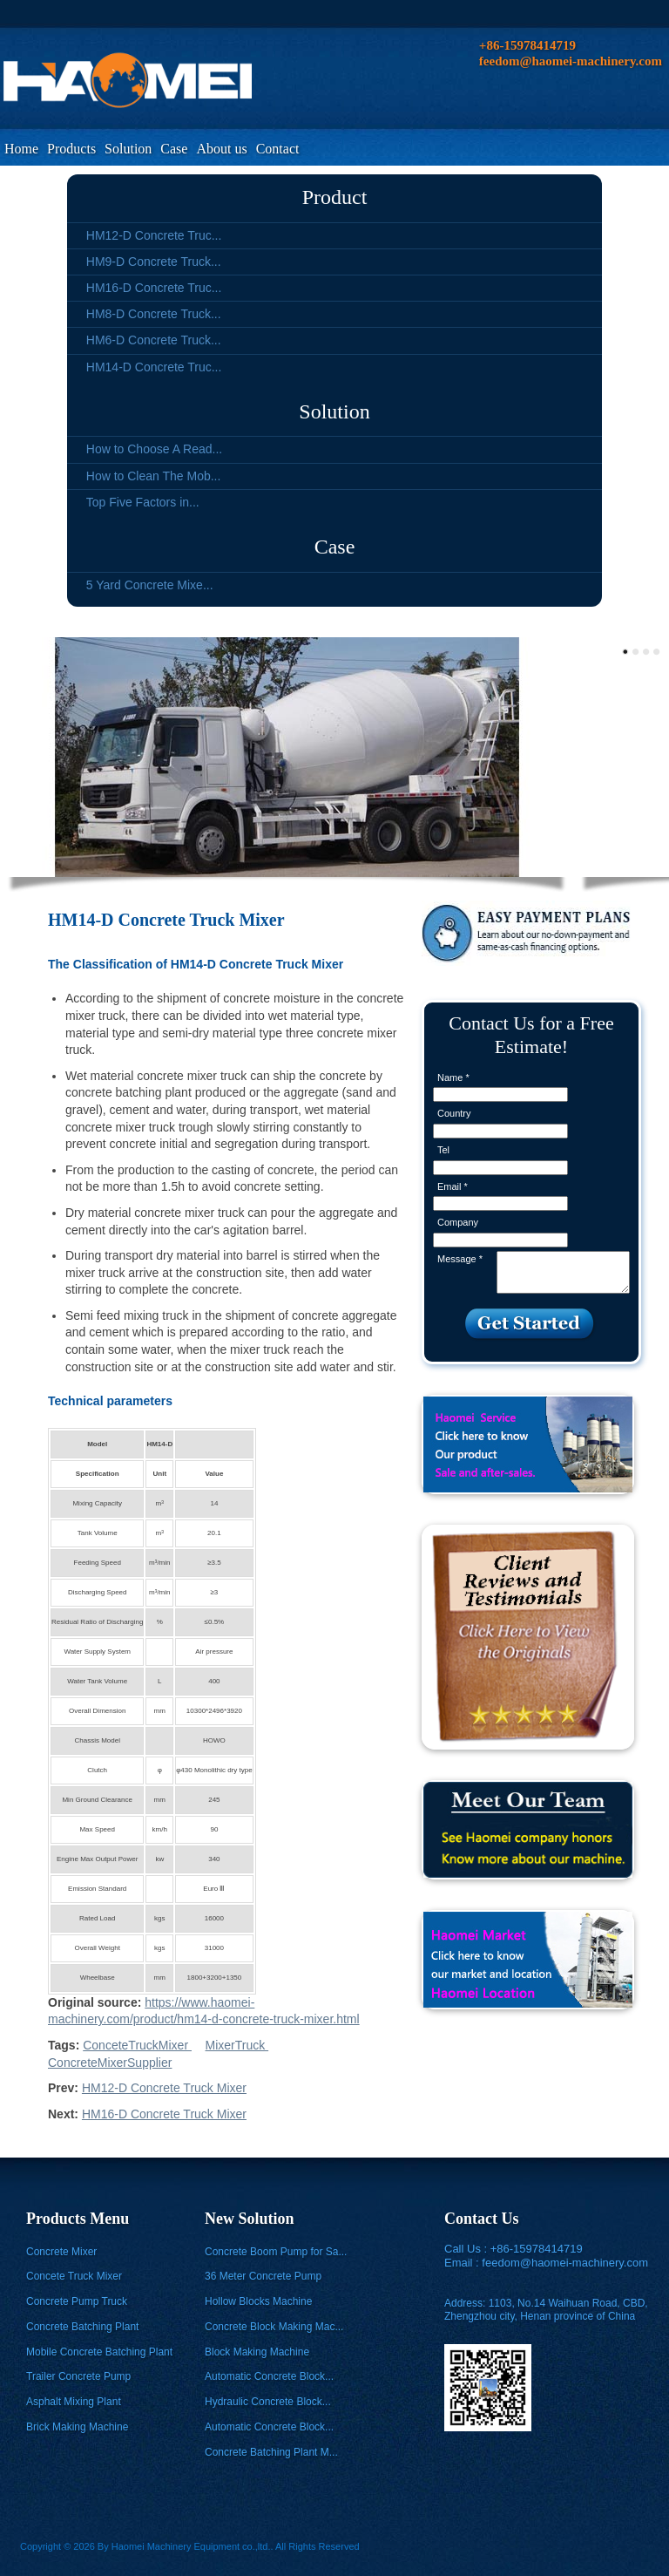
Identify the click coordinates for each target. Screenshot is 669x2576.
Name (453, 1077)
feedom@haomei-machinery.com (565, 2262)
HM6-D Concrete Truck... (153, 340)
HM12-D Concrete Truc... (154, 235)
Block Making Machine (257, 2352)
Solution (128, 148)
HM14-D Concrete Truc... (154, 367)
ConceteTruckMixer (137, 2045)
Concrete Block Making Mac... (274, 2327)
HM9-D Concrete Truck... (153, 261)
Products (71, 148)
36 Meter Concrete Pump (263, 2276)
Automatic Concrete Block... (269, 2376)
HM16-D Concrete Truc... (154, 288)
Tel (443, 1150)
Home (21, 148)
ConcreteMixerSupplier (110, 2063)
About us (221, 148)
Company (457, 1222)
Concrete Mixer (61, 2252)
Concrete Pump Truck (76, 2301)
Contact (278, 148)
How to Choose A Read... (154, 449)
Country (454, 1113)
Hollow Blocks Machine (258, 2301)
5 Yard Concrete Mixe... (149, 585)
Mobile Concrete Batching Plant (99, 2352)
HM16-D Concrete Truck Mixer (164, 2114)
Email (452, 1186)
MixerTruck (237, 2045)
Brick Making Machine (77, 2427)
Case (173, 148)
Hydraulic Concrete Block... (268, 2402)
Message (460, 1259)
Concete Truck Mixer (74, 2276)
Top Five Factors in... (142, 502)
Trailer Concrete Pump (78, 2376)
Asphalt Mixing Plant (73, 2402)
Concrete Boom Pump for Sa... (276, 2252)
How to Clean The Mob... (153, 476)
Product (335, 197)
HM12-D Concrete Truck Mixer (164, 2088)
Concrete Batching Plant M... (271, 2452)
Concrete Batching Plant (82, 2327)
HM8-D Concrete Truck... (153, 314)
